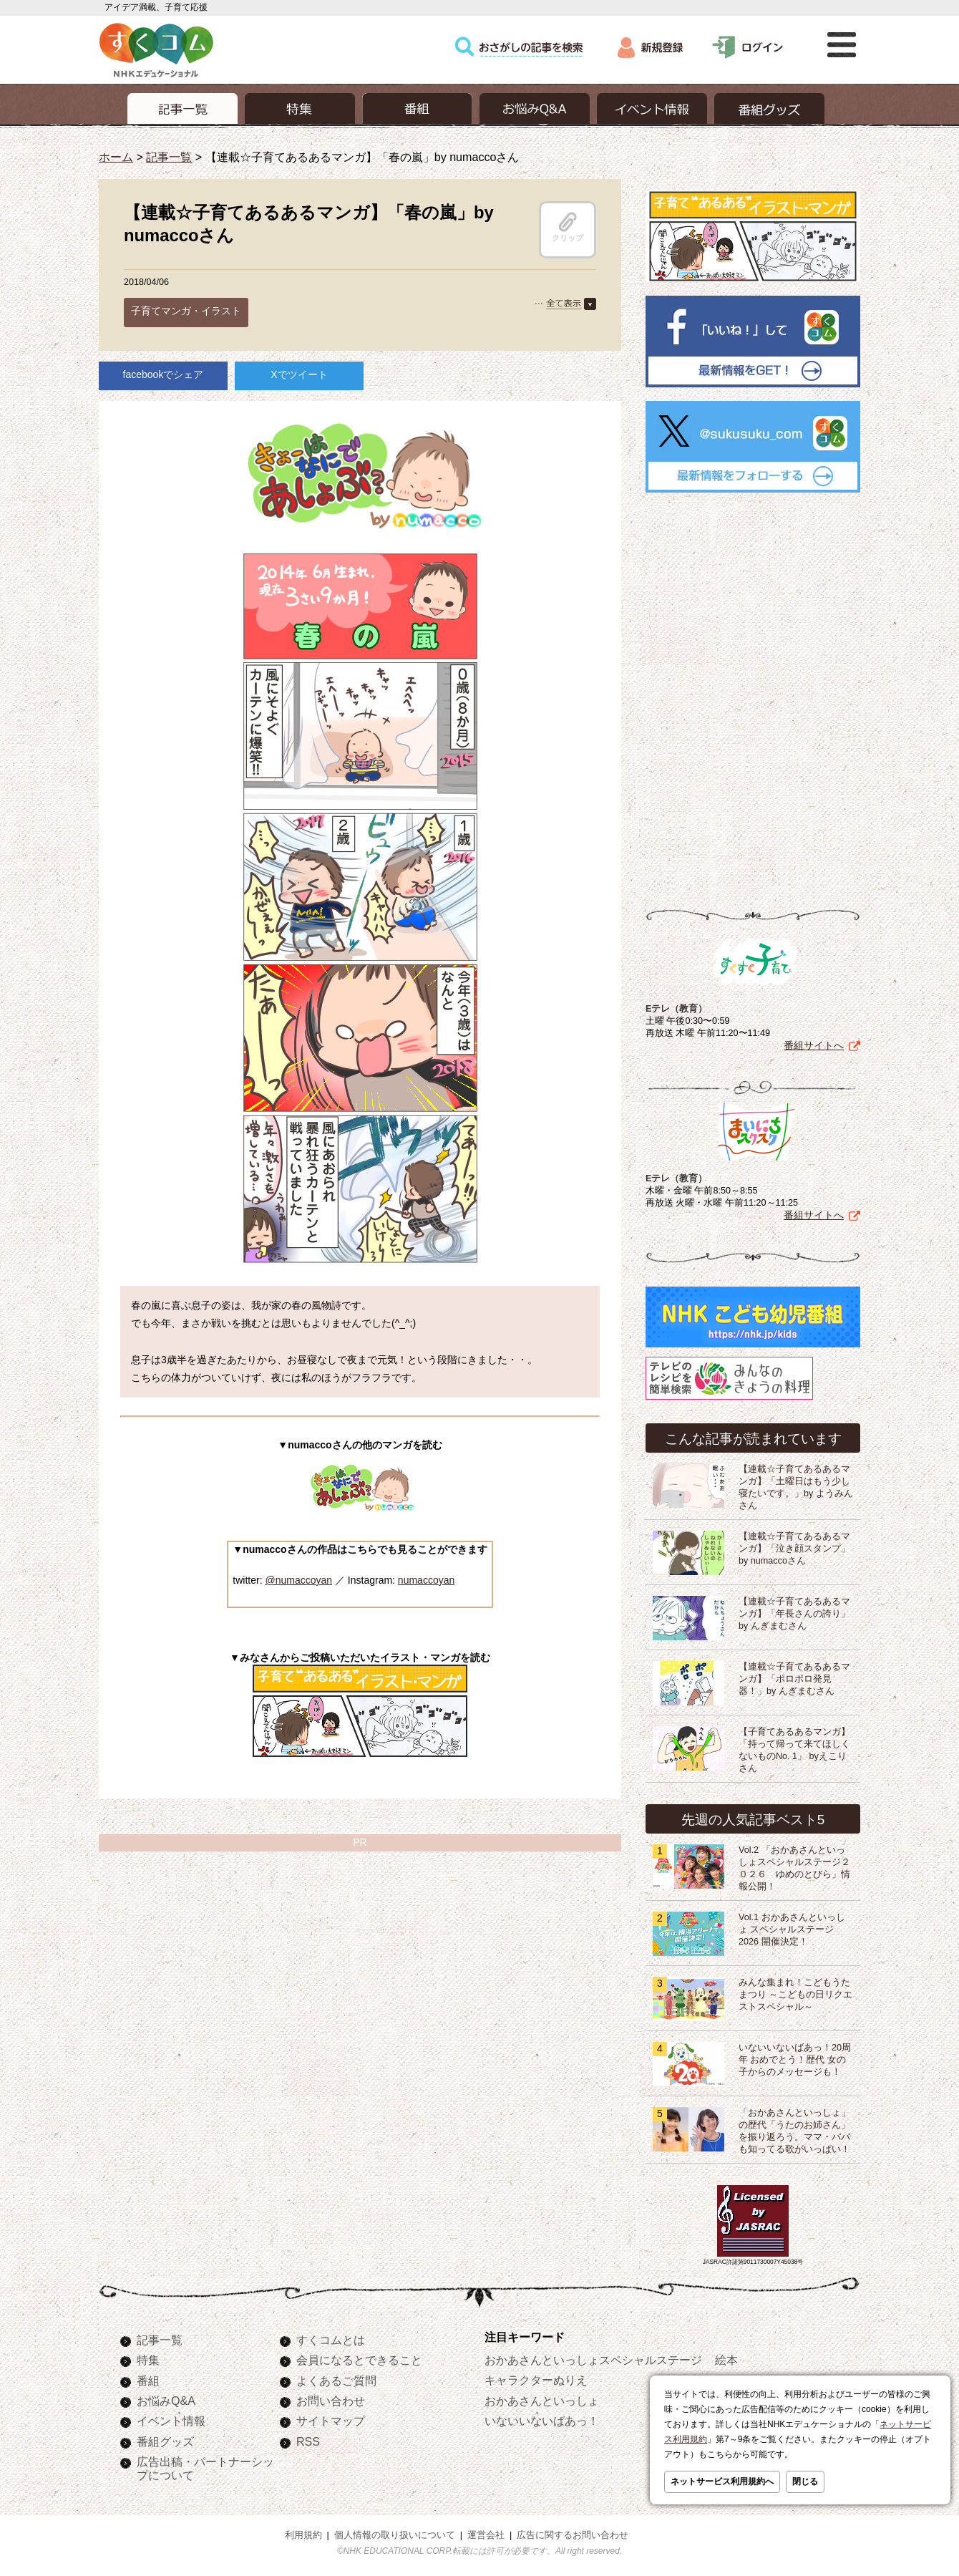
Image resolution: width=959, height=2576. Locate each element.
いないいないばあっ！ (542, 2417)
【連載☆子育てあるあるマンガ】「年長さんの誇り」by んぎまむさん (794, 1611)
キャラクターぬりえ (536, 2377)
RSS (308, 2438)
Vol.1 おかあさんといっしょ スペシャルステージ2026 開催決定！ (792, 1926)
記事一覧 (169, 156)
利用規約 (303, 2532)
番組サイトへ (814, 1042)
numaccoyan (426, 1580)
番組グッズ (165, 2438)
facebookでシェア (163, 374)
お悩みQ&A (166, 2397)
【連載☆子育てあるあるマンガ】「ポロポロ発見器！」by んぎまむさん (794, 1676)
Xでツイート (299, 374)
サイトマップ (330, 2417)
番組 (148, 2377)
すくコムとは (330, 2336)
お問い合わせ (330, 2397)
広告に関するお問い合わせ (572, 2532)
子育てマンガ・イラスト (186, 310)
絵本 (726, 2356)
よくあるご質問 (336, 2377)
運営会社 (486, 2532)
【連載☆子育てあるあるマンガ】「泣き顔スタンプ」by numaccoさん (794, 1546)
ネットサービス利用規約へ (722, 2481)
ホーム (116, 156)
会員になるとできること (359, 2356)
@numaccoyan (298, 1580)
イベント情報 (171, 2417)
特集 (148, 2356)
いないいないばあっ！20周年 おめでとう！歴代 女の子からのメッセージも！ (795, 2057)
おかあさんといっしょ (542, 2397)
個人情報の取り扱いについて (394, 2532)
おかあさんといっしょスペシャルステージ (593, 2356)
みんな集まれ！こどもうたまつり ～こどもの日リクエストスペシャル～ (796, 1992)
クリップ (567, 227)
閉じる (805, 2481)
